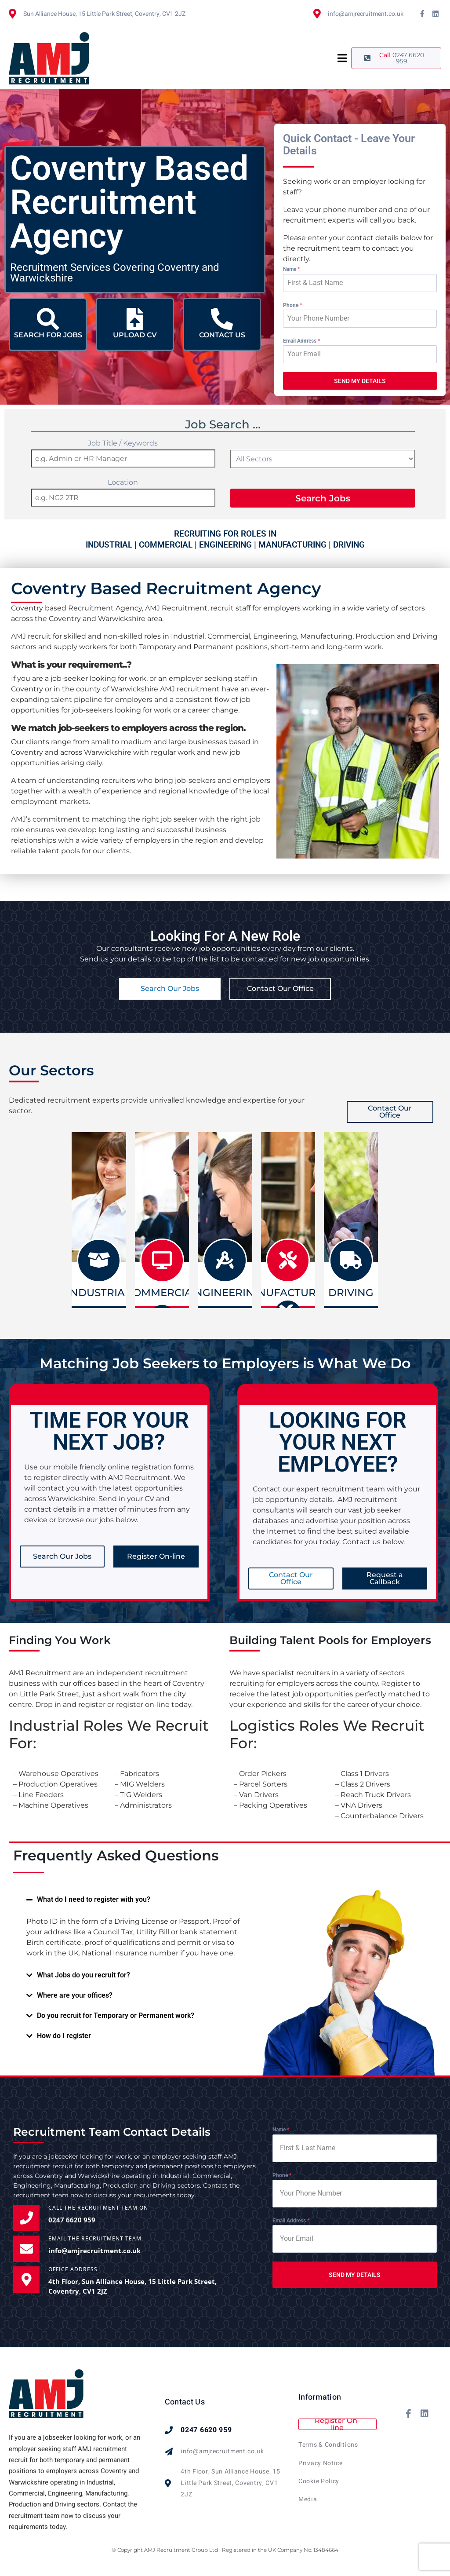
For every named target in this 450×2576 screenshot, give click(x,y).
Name (291, 269)
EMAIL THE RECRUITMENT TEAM (95, 2238)
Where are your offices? (74, 1995)
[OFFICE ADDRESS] (26, 2279)
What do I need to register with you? (93, 1899)
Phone (292, 305)
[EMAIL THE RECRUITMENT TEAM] (26, 2249)
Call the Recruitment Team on (98, 2207)
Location (123, 482)
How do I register (64, 2036)
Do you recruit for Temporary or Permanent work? (115, 2015)
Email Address (301, 341)
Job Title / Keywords (123, 443)
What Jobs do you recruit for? (83, 1975)
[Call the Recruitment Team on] (26, 2218)
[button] (135, 1899)
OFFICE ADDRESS (73, 2269)
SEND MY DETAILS (360, 380)
